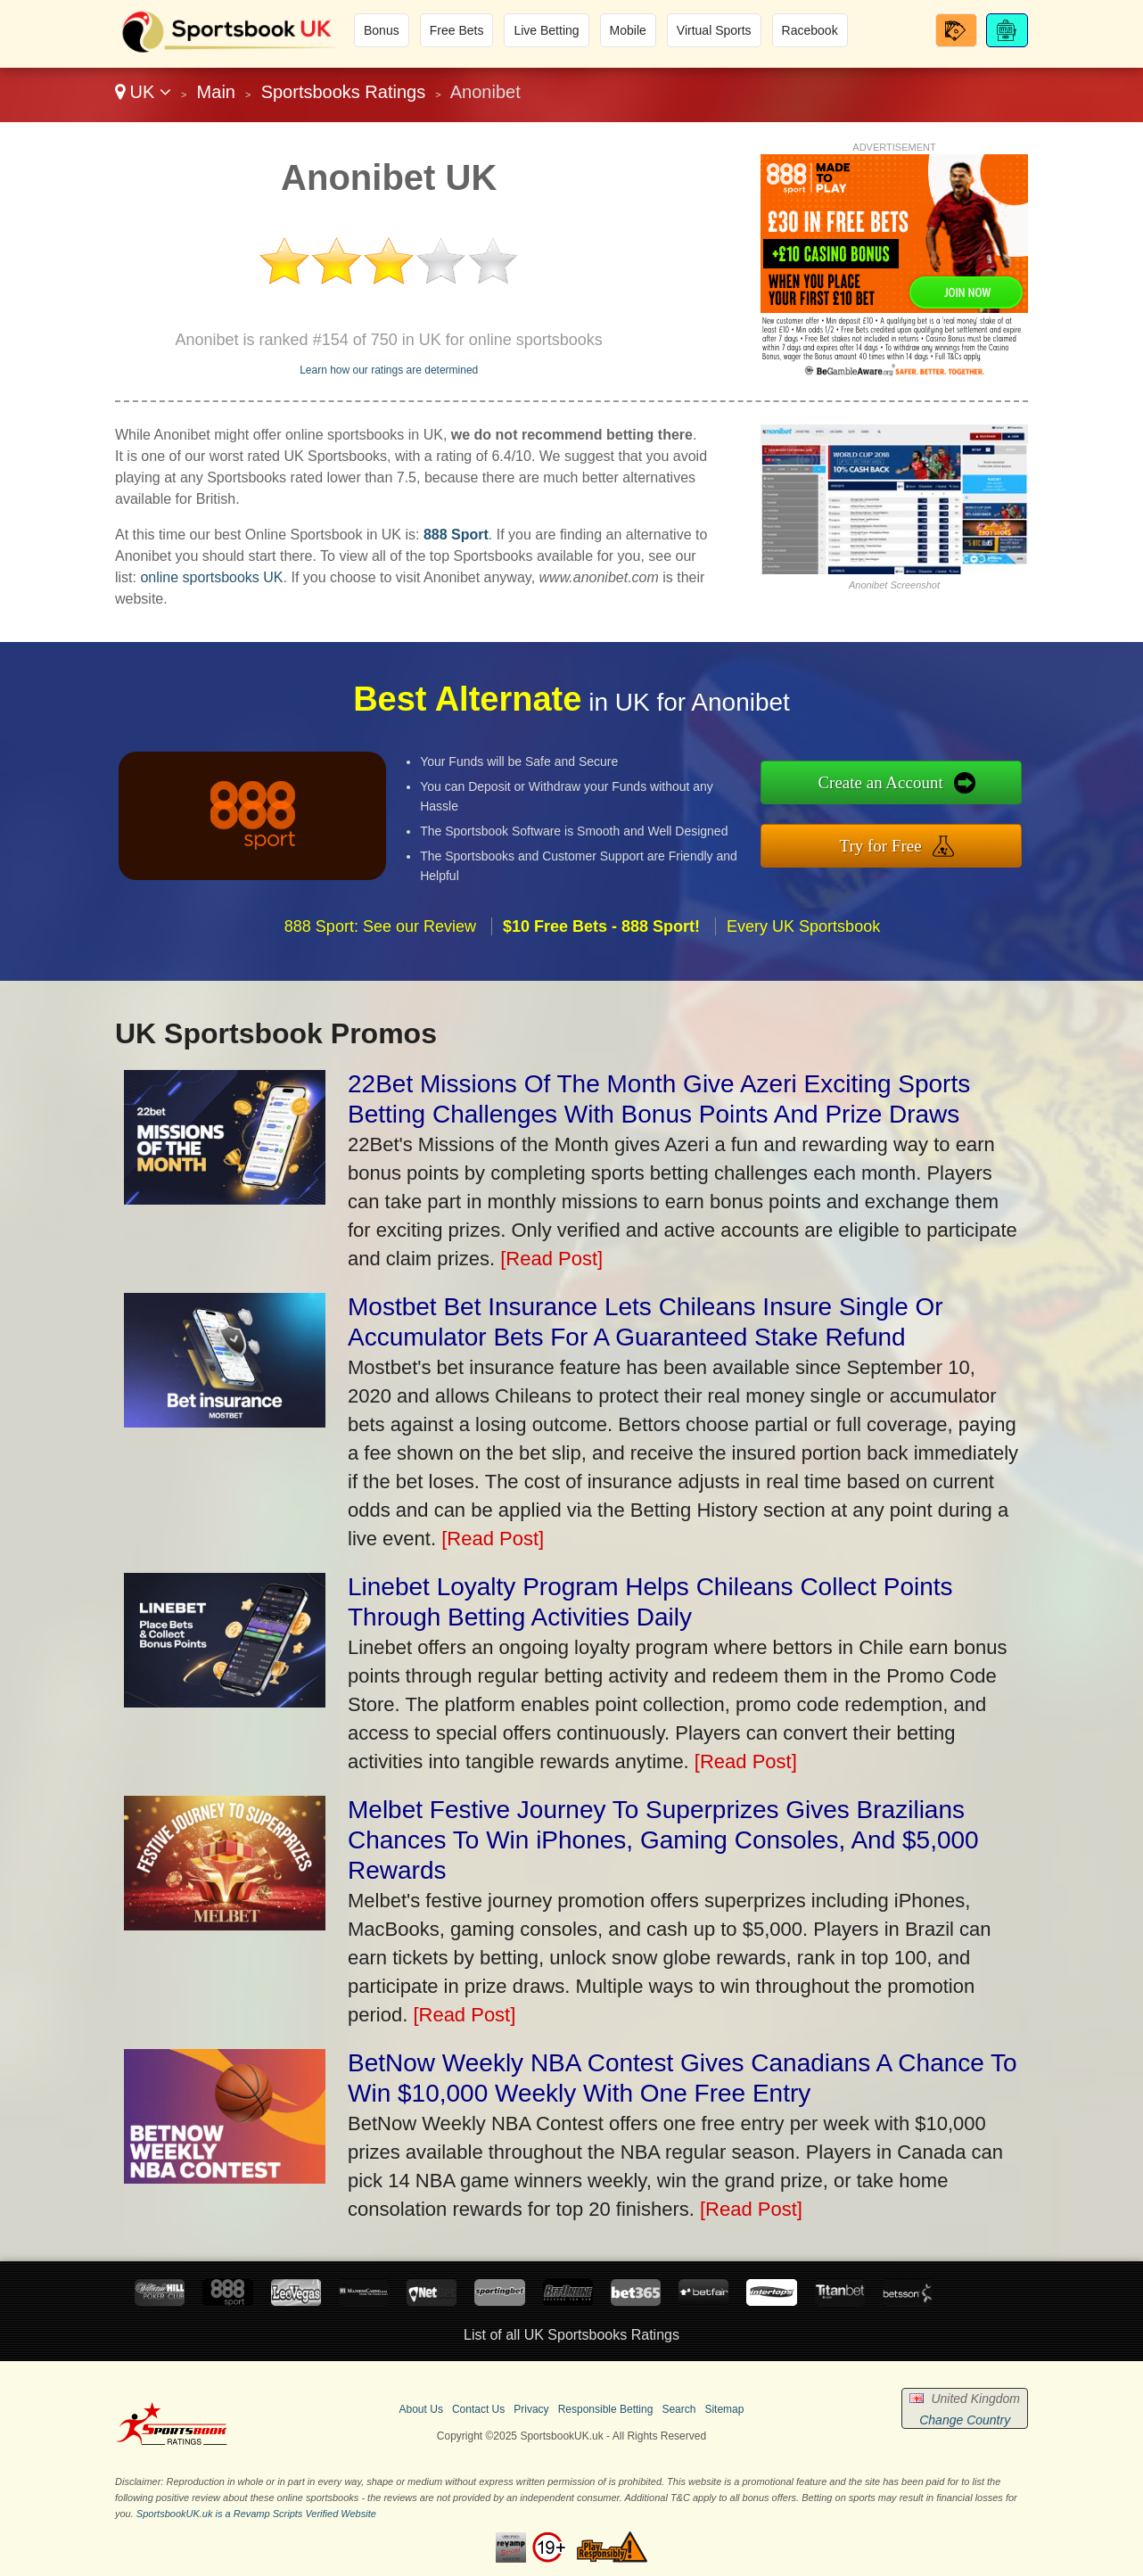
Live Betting (546, 30)
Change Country (964, 2420)
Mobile (628, 30)
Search (678, 2409)
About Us (421, 2409)
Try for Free (908, 842)
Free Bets (457, 30)
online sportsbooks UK (211, 577)
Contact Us (478, 2409)
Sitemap (724, 2409)
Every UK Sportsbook (803, 952)
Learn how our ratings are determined (389, 370)
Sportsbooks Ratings (343, 92)
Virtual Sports (714, 30)
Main (216, 92)
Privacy (531, 2409)
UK (143, 92)
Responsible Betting (606, 2409)
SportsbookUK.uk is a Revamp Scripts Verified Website (256, 2513)
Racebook (810, 30)
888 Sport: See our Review (380, 952)
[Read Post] (551, 1258)
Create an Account (907, 786)
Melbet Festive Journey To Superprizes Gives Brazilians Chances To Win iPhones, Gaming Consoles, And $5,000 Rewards (663, 1840)
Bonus (381, 30)
